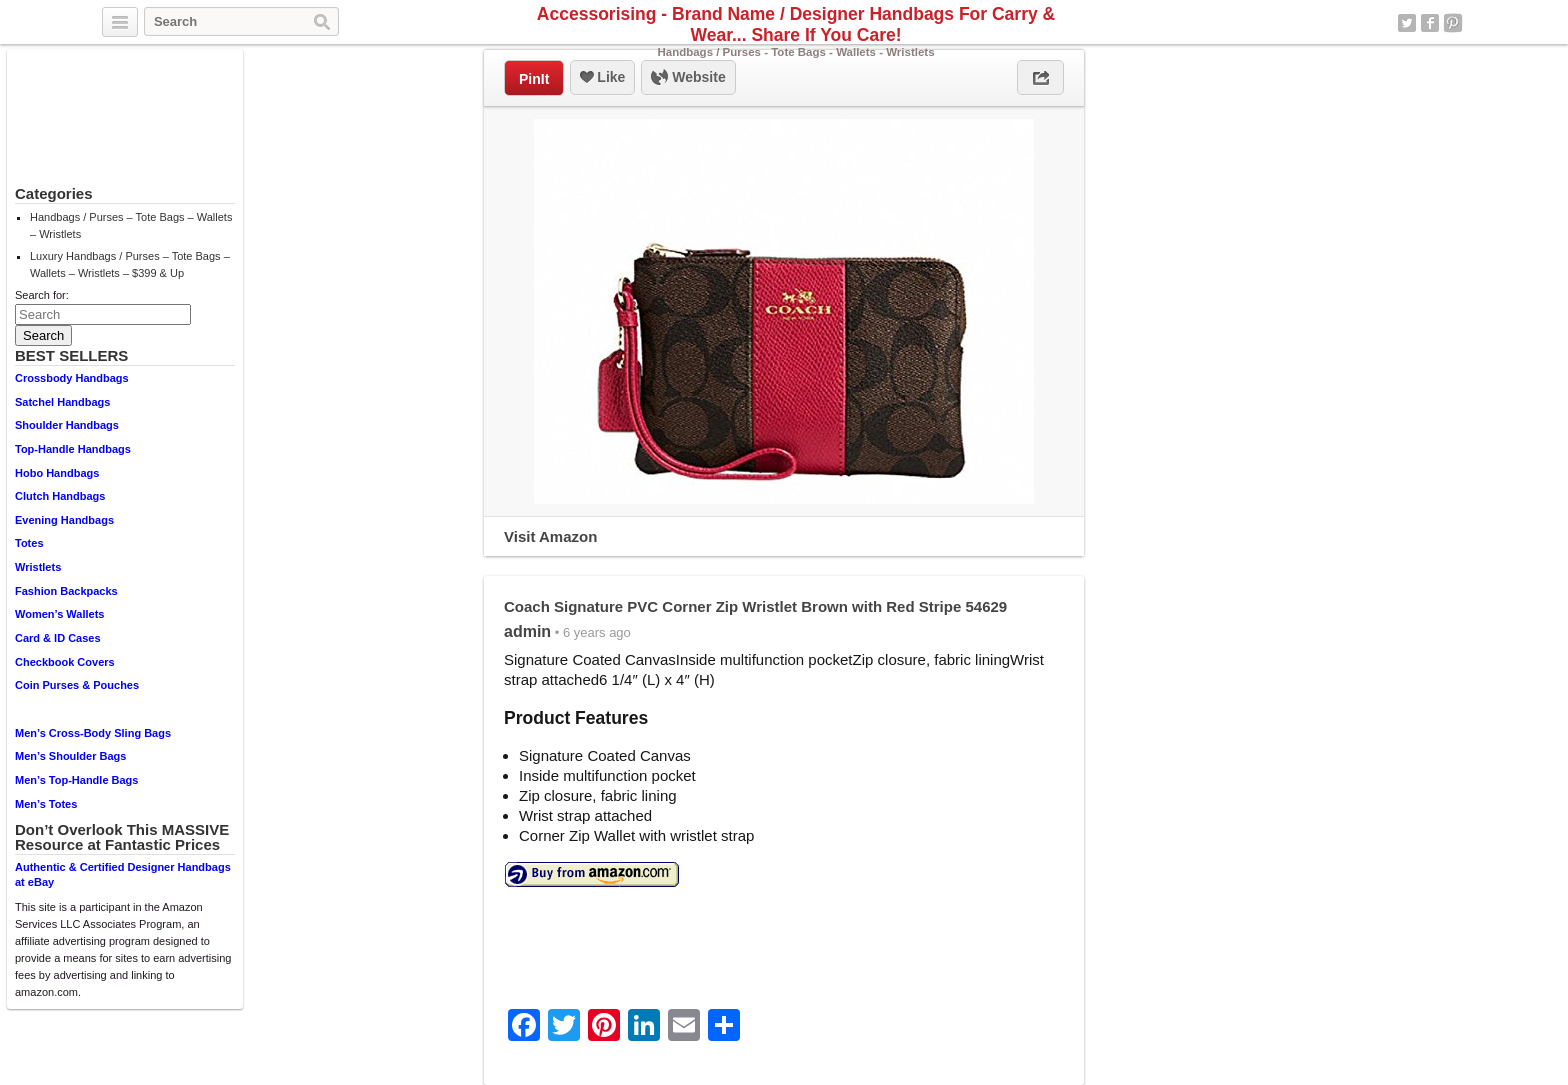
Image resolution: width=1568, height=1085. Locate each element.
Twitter (1407, 23)
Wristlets (38, 567)
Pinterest (1453, 23)
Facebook (1430, 23)
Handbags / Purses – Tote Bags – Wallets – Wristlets (131, 225)
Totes (29, 543)
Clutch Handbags (60, 496)
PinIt (534, 79)
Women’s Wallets (59, 614)
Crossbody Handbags (72, 378)
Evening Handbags (64, 520)
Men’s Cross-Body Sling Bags (93, 733)
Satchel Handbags (62, 402)
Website (688, 78)
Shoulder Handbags (67, 425)
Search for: (42, 295)
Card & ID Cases (58, 638)
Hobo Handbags (57, 473)
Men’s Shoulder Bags (70, 756)
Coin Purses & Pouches (77, 685)
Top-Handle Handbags (73, 449)
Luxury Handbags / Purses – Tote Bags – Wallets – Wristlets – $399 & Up (130, 264)
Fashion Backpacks (66, 591)
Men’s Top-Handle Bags (76, 780)
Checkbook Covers (65, 662)
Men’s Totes (46, 804)
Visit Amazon (550, 536)
